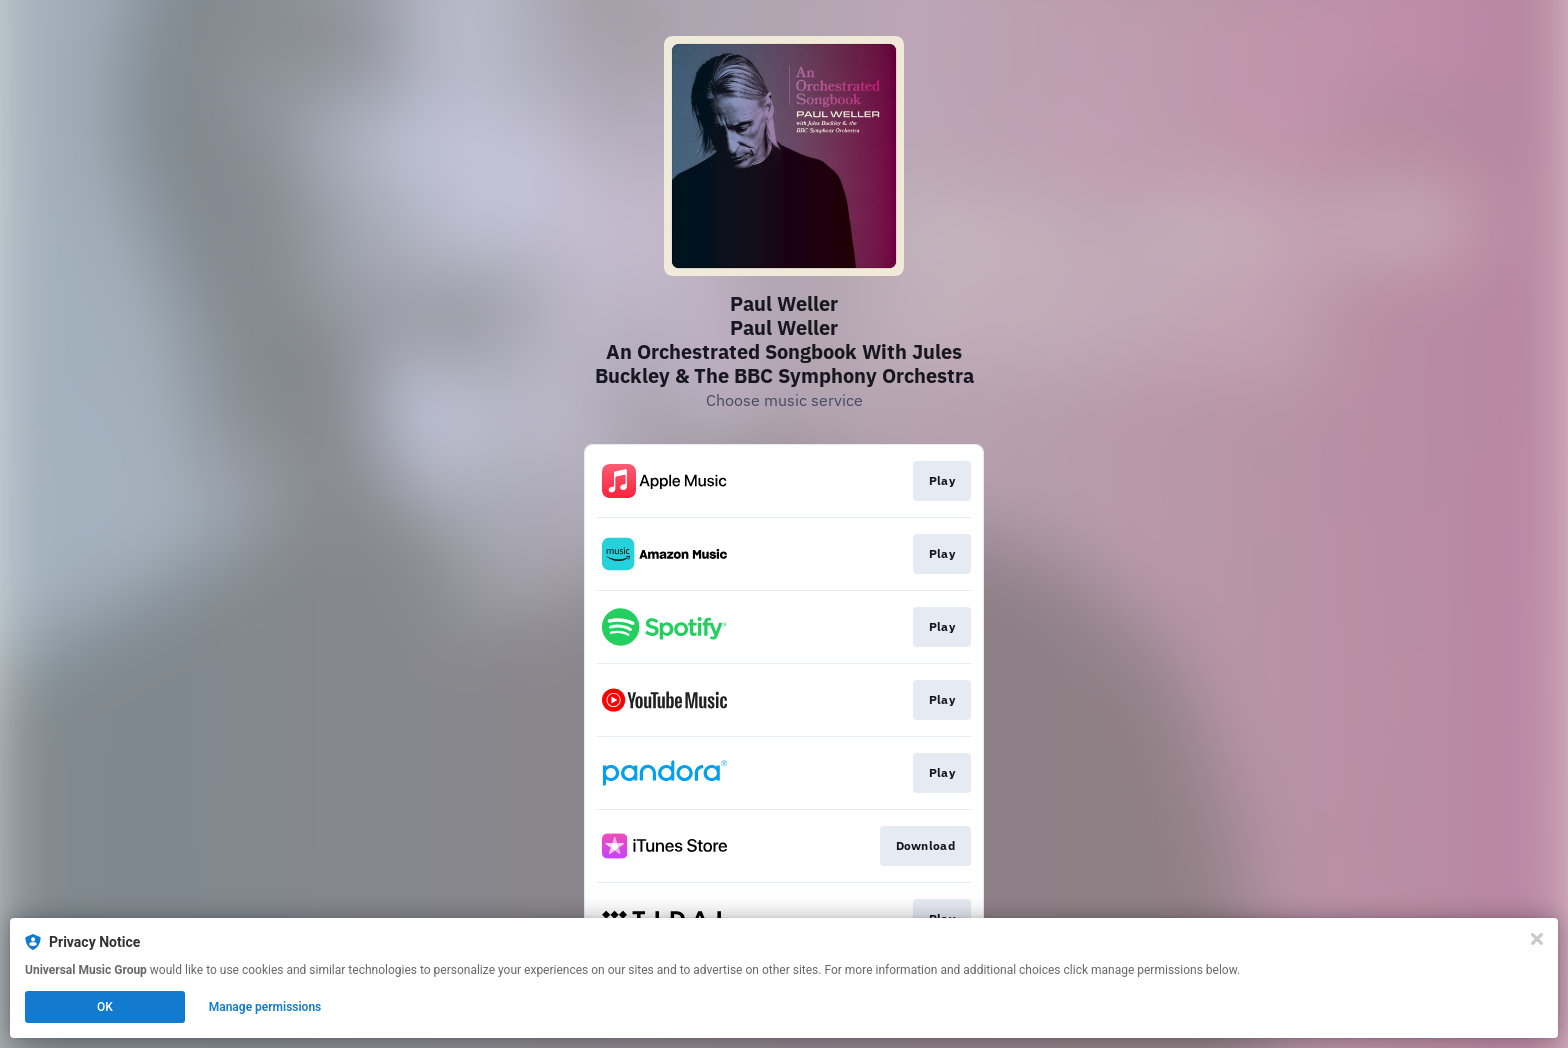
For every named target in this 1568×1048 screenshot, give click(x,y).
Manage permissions (265, 1007)
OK (105, 1007)
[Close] (1537, 939)
